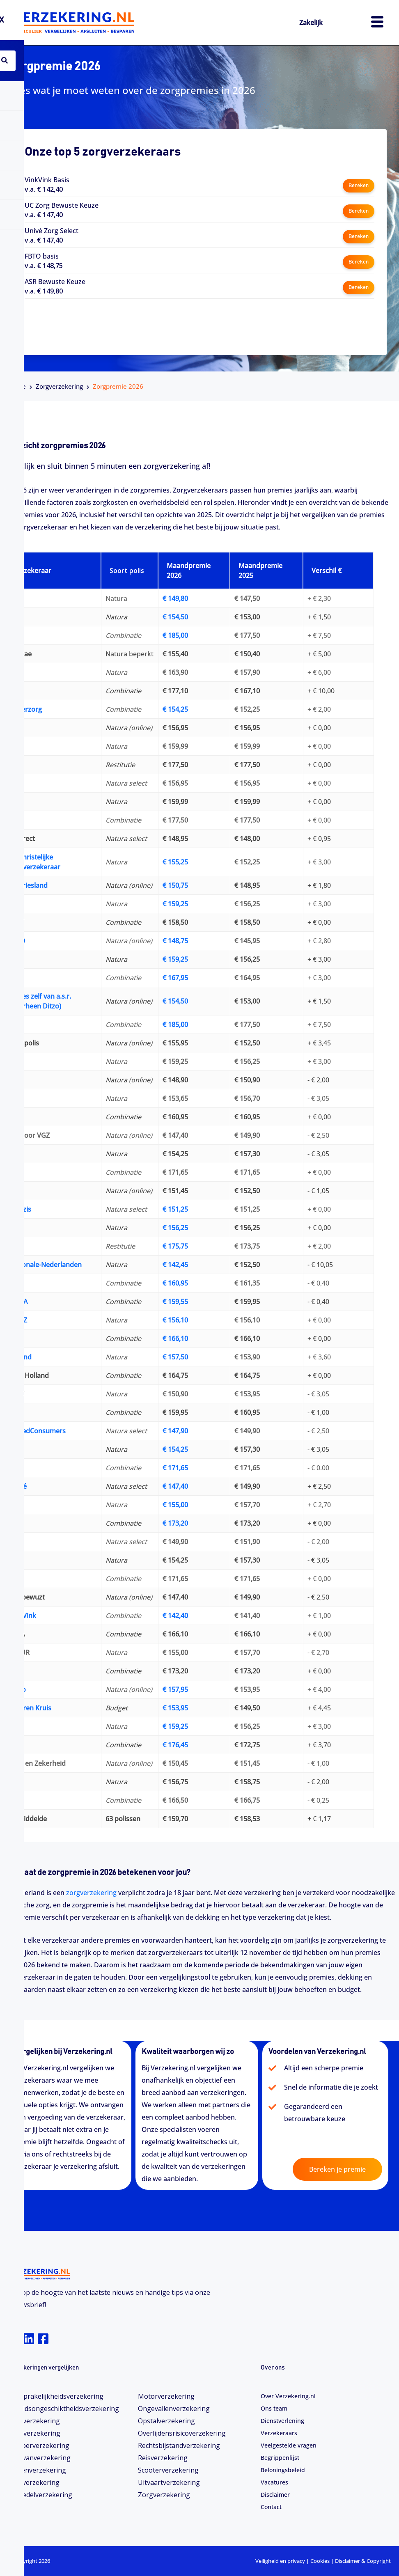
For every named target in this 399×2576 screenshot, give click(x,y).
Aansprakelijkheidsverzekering (55, 2396)
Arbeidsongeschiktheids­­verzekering (63, 2408)
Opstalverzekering (166, 2420)
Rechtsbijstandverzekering (179, 2445)
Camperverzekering (38, 2445)
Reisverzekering (163, 2457)
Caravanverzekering (39, 2457)
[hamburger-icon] (377, 23)
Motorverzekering (166, 2396)
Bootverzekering (34, 2433)
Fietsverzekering (34, 2482)
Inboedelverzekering (40, 2494)
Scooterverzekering (168, 2470)
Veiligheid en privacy (280, 2561)
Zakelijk (313, 22)
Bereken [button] (358, 184)
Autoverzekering (34, 2420)
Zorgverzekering (59, 386)
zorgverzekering (91, 1892)
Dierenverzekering (37, 2470)
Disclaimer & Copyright (363, 2561)
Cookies (320, 2561)
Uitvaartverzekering (169, 2482)
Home (17, 386)
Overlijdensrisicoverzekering (182, 2433)
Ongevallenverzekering (174, 2408)
